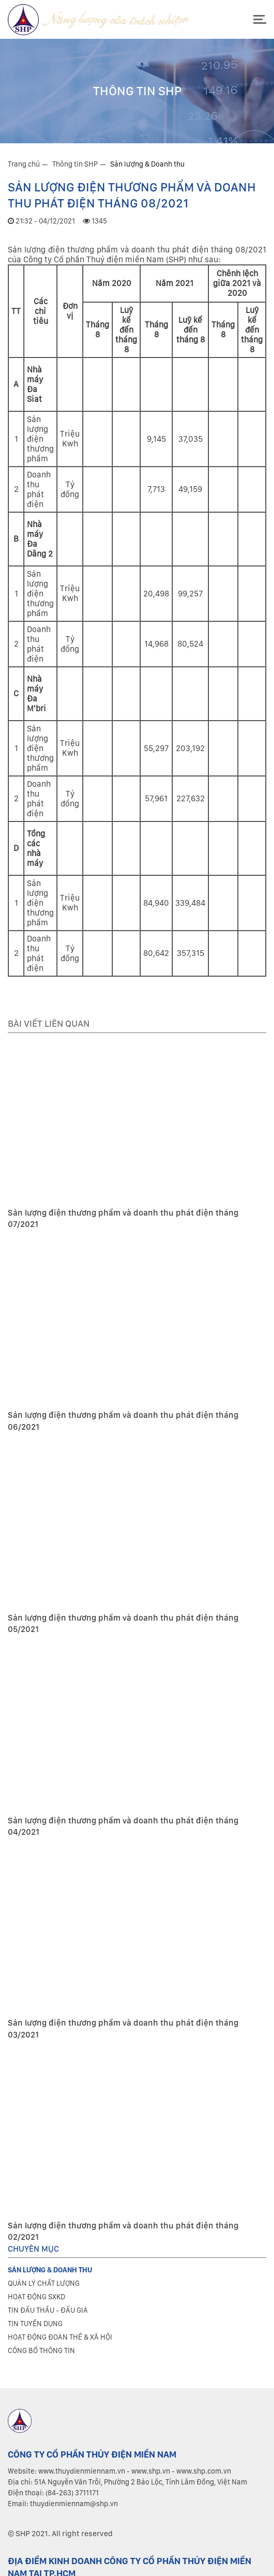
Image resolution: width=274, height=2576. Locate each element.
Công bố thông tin (41, 2350)
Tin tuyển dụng (35, 2323)
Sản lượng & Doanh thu (147, 164)
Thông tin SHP (75, 164)
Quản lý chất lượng (44, 2283)
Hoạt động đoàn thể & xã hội (60, 2337)
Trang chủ (24, 164)
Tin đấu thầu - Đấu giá (48, 2310)
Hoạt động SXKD (36, 2297)
